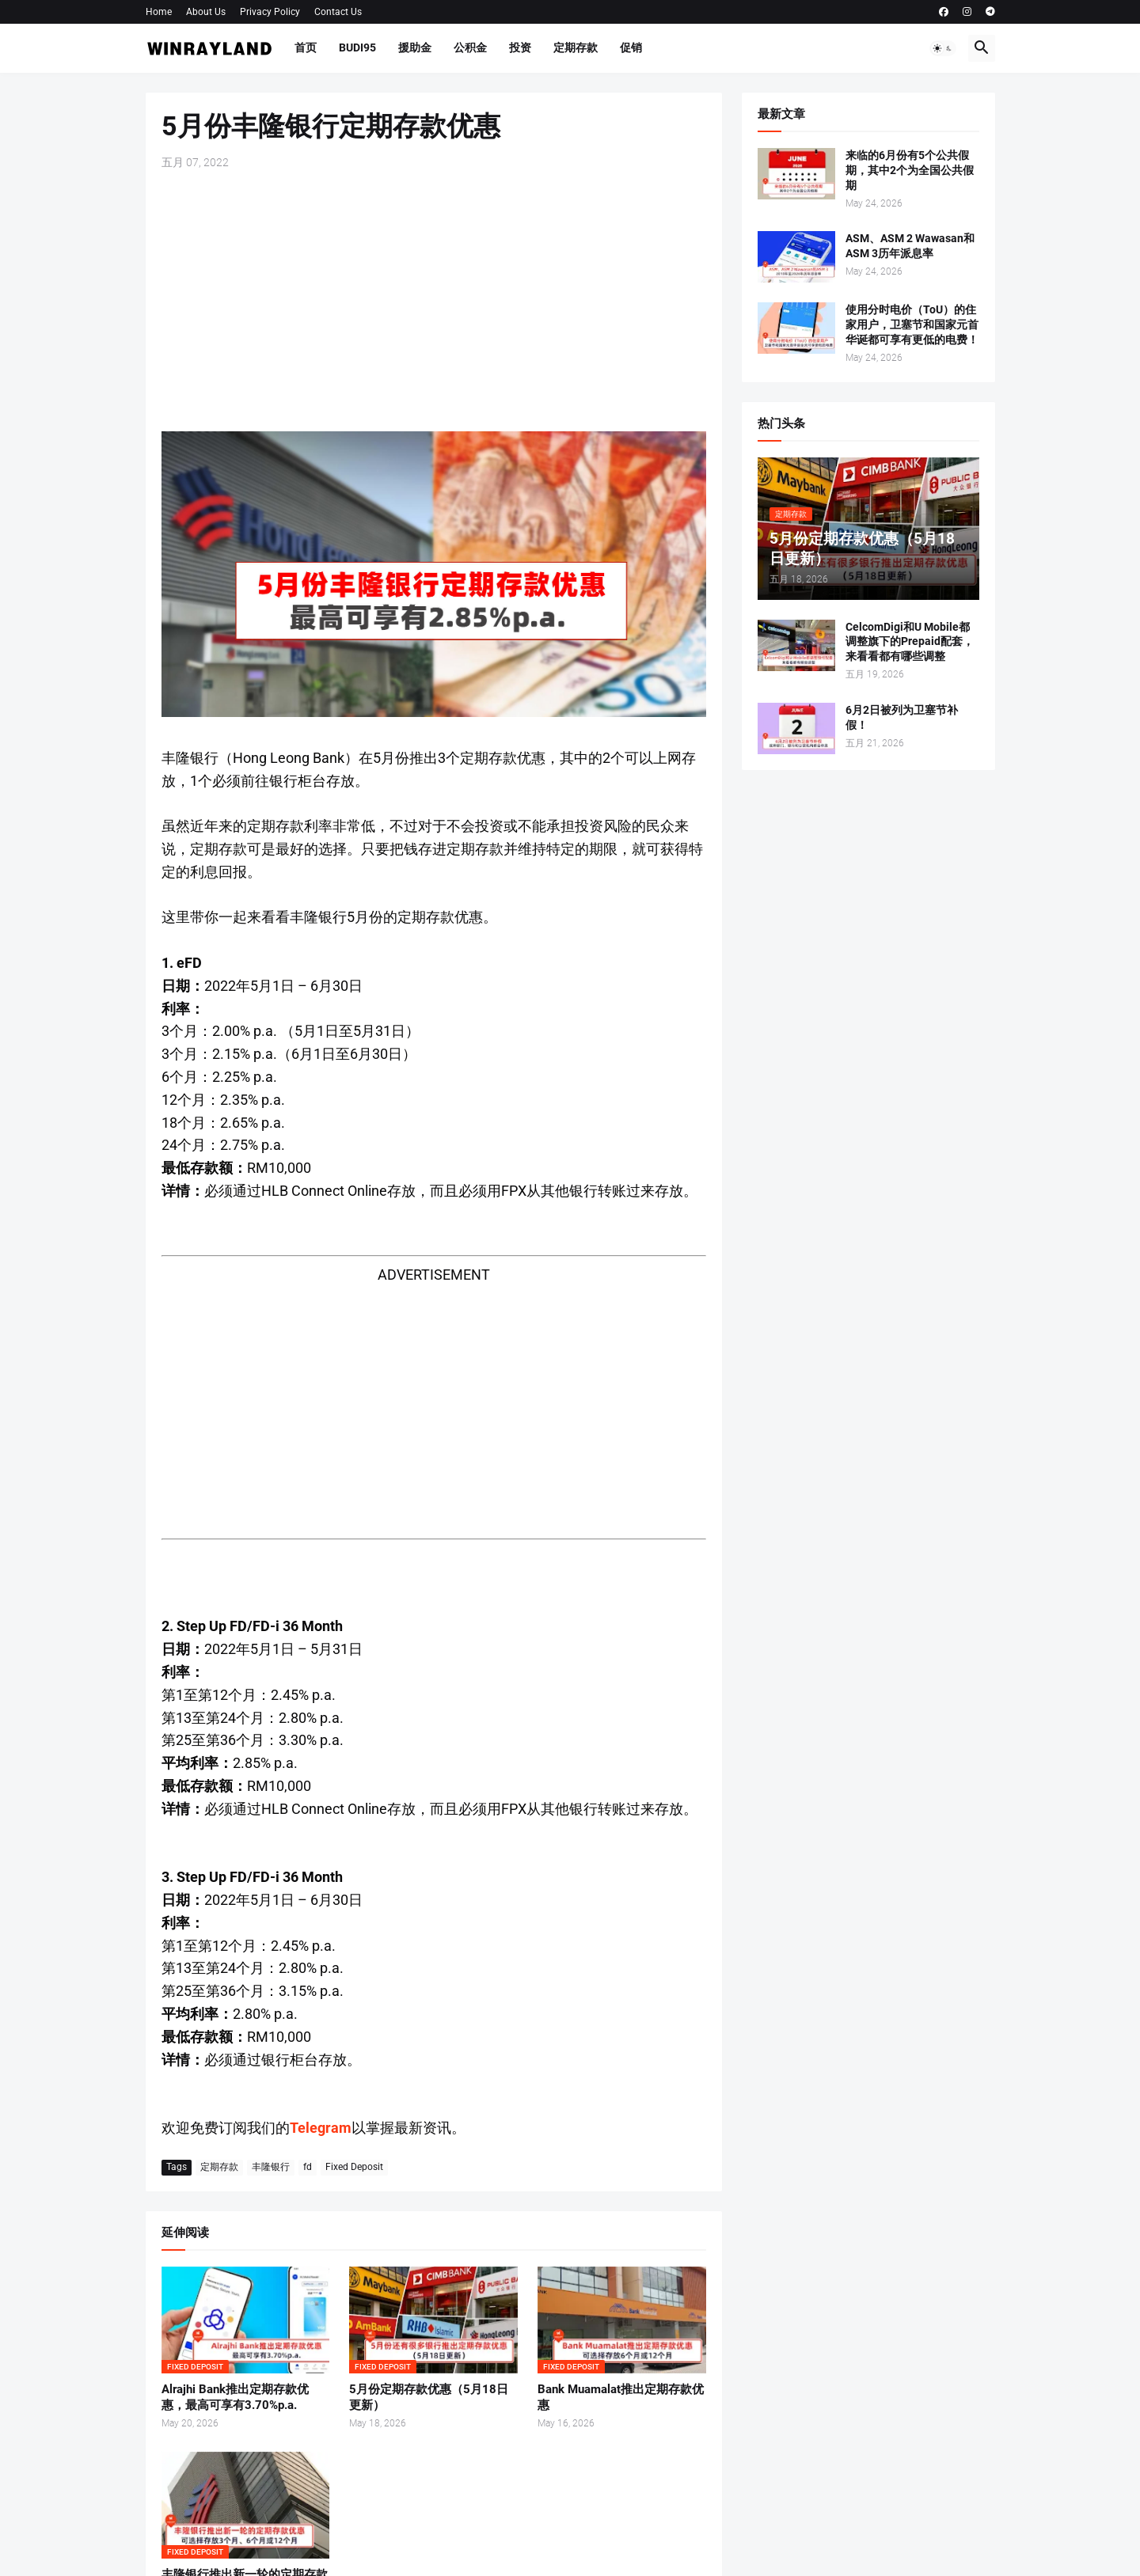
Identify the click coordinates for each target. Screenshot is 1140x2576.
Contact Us (338, 11)
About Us (206, 11)
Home (159, 11)
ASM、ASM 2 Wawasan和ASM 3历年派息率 (910, 246)
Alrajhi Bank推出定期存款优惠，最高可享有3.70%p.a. (235, 2397)
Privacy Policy (270, 11)
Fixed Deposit (354, 2166)
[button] (942, 48)
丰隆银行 (271, 2166)
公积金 (470, 47)
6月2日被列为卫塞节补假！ (902, 717)
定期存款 (575, 47)
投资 (520, 47)
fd (307, 2166)
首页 (305, 47)
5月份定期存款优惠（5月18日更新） (428, 2397)
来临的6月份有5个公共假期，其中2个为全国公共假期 (910, 170)
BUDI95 (357, 47)
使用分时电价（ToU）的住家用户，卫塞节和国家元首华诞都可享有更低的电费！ (912, 324)
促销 (631, 47)
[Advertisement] (434, 301)
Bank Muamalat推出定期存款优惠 (621, 2397)
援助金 (414, 47)
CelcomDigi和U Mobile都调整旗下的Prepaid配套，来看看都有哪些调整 (910, 641)
